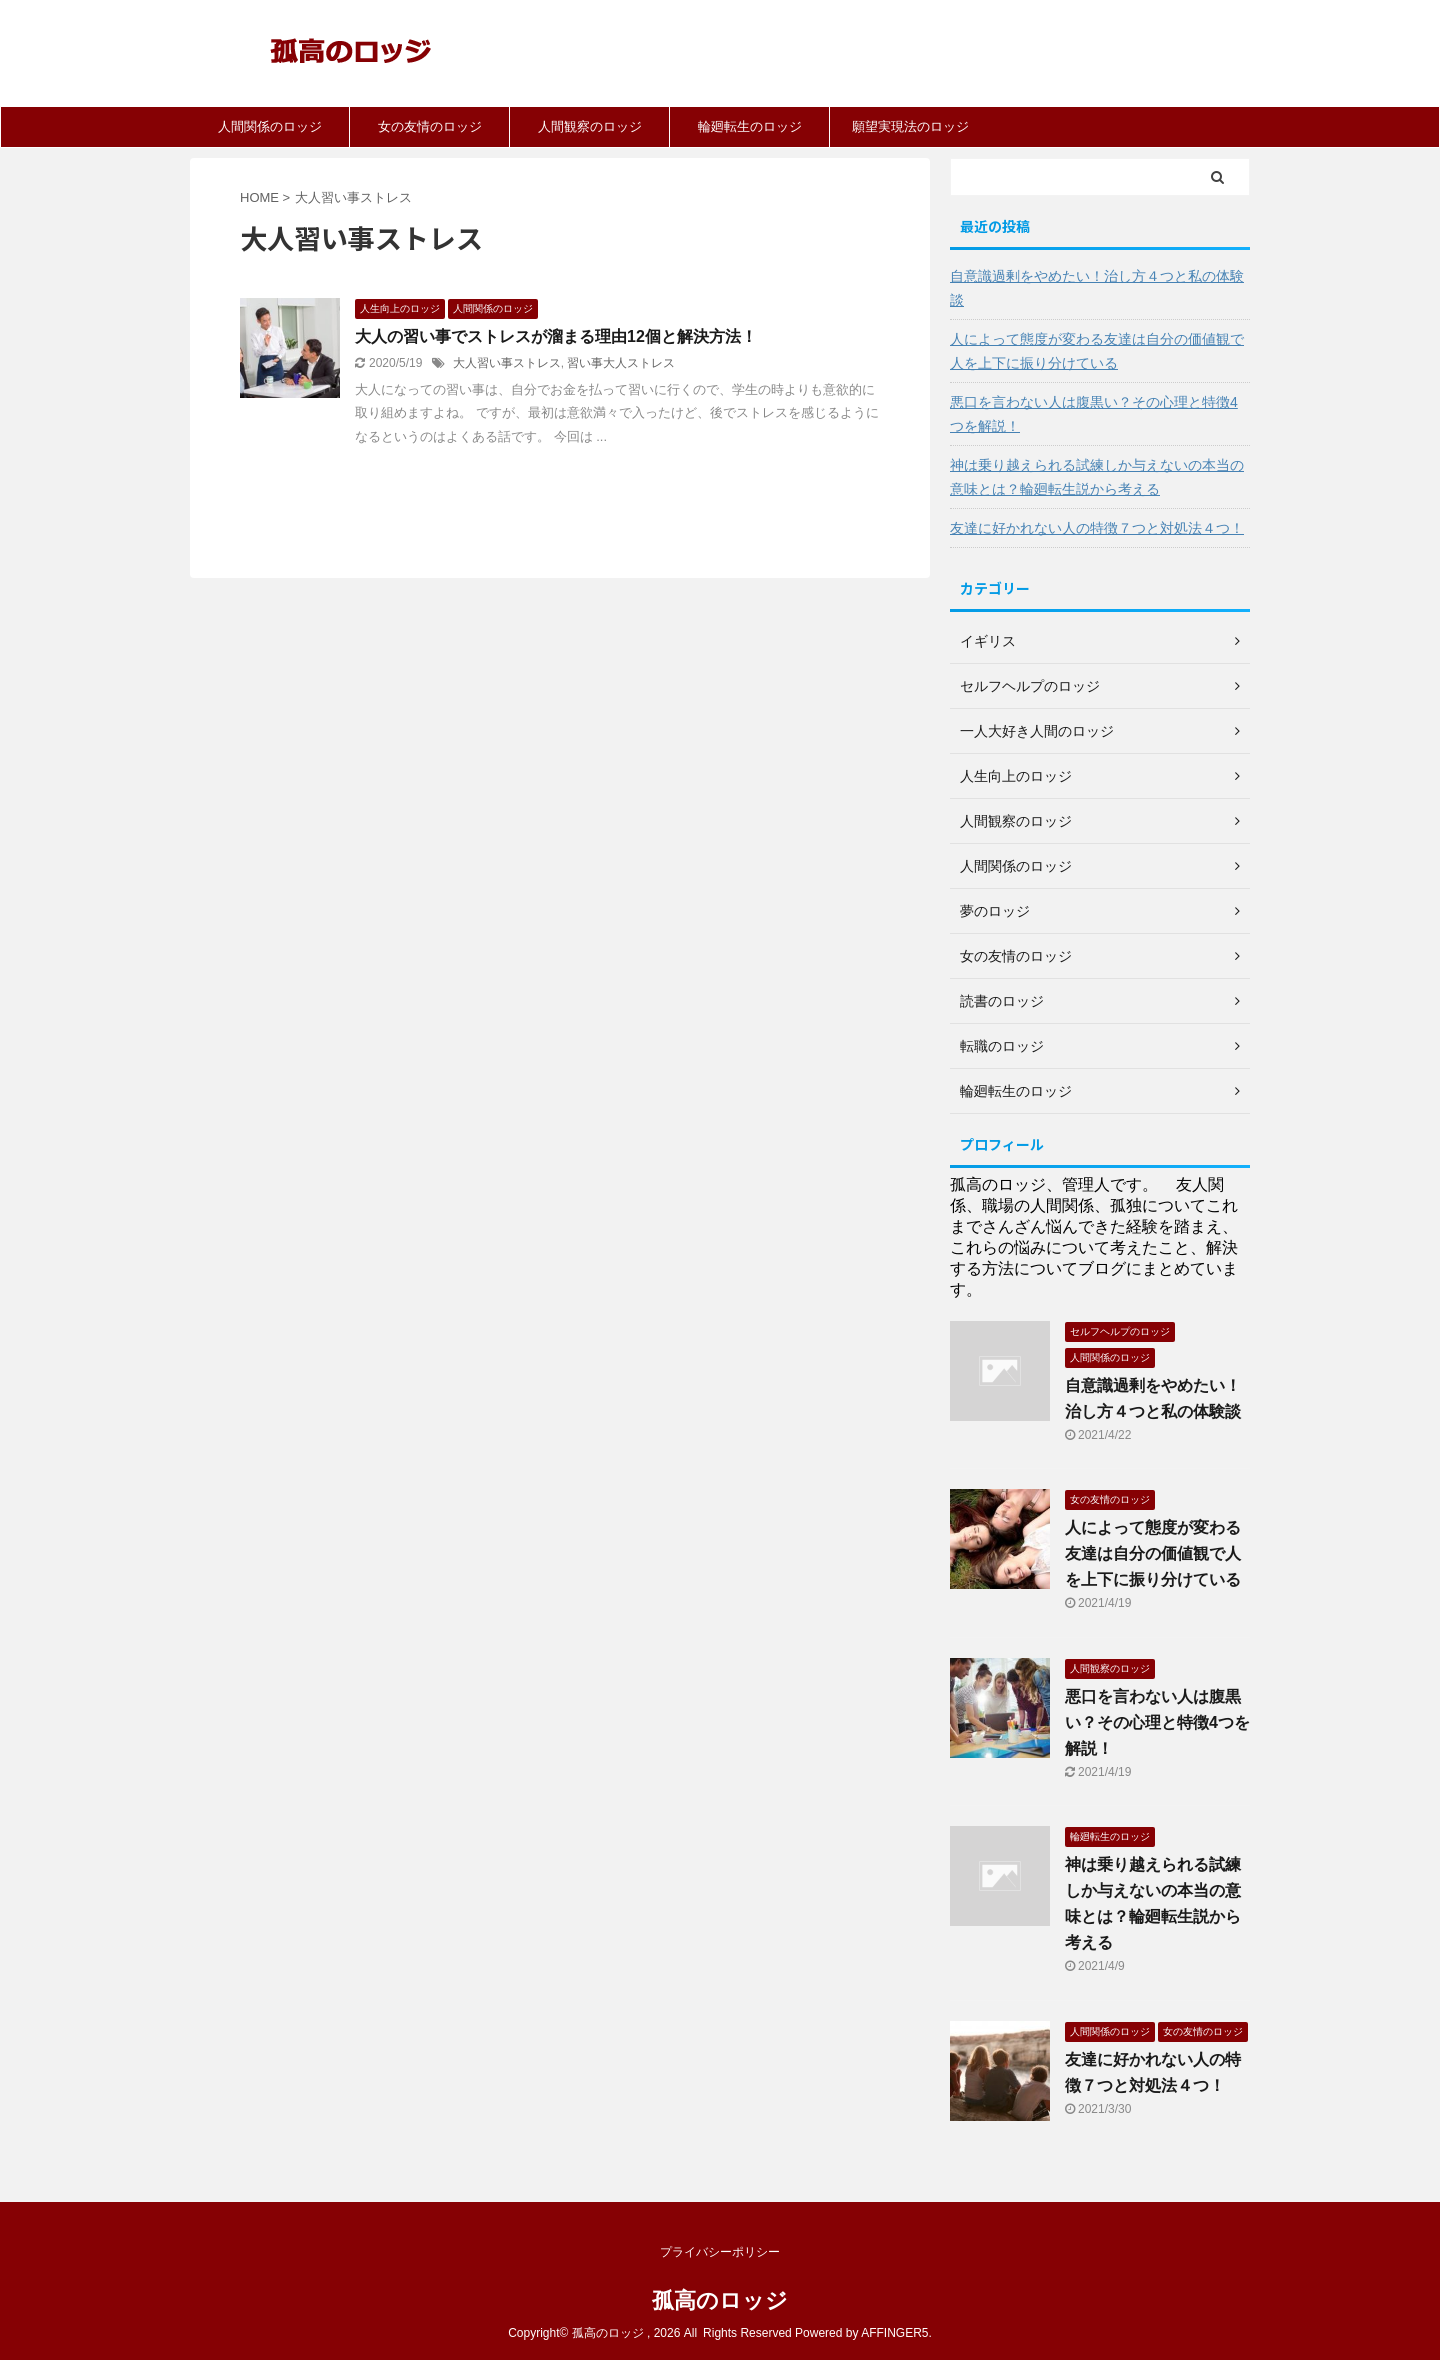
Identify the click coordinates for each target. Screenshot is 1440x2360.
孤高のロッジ (720, 2300)
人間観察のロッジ (590, 126)
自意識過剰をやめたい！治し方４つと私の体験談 (1097, 288)
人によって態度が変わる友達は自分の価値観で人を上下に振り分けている (1097, 351)
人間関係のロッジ (270, 126)
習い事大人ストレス (621, 363)
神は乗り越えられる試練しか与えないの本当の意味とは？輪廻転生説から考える (1097, 477)
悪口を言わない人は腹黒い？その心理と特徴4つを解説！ (1094, 414)
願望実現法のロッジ (910, 126)
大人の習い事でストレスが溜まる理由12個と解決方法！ (556, 336)
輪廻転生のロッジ (750, 126)
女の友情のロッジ (430, 126)
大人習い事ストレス (507, 363)
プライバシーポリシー (720, 2252)
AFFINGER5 (894, 2333)
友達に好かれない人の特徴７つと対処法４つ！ (1097, 528)
